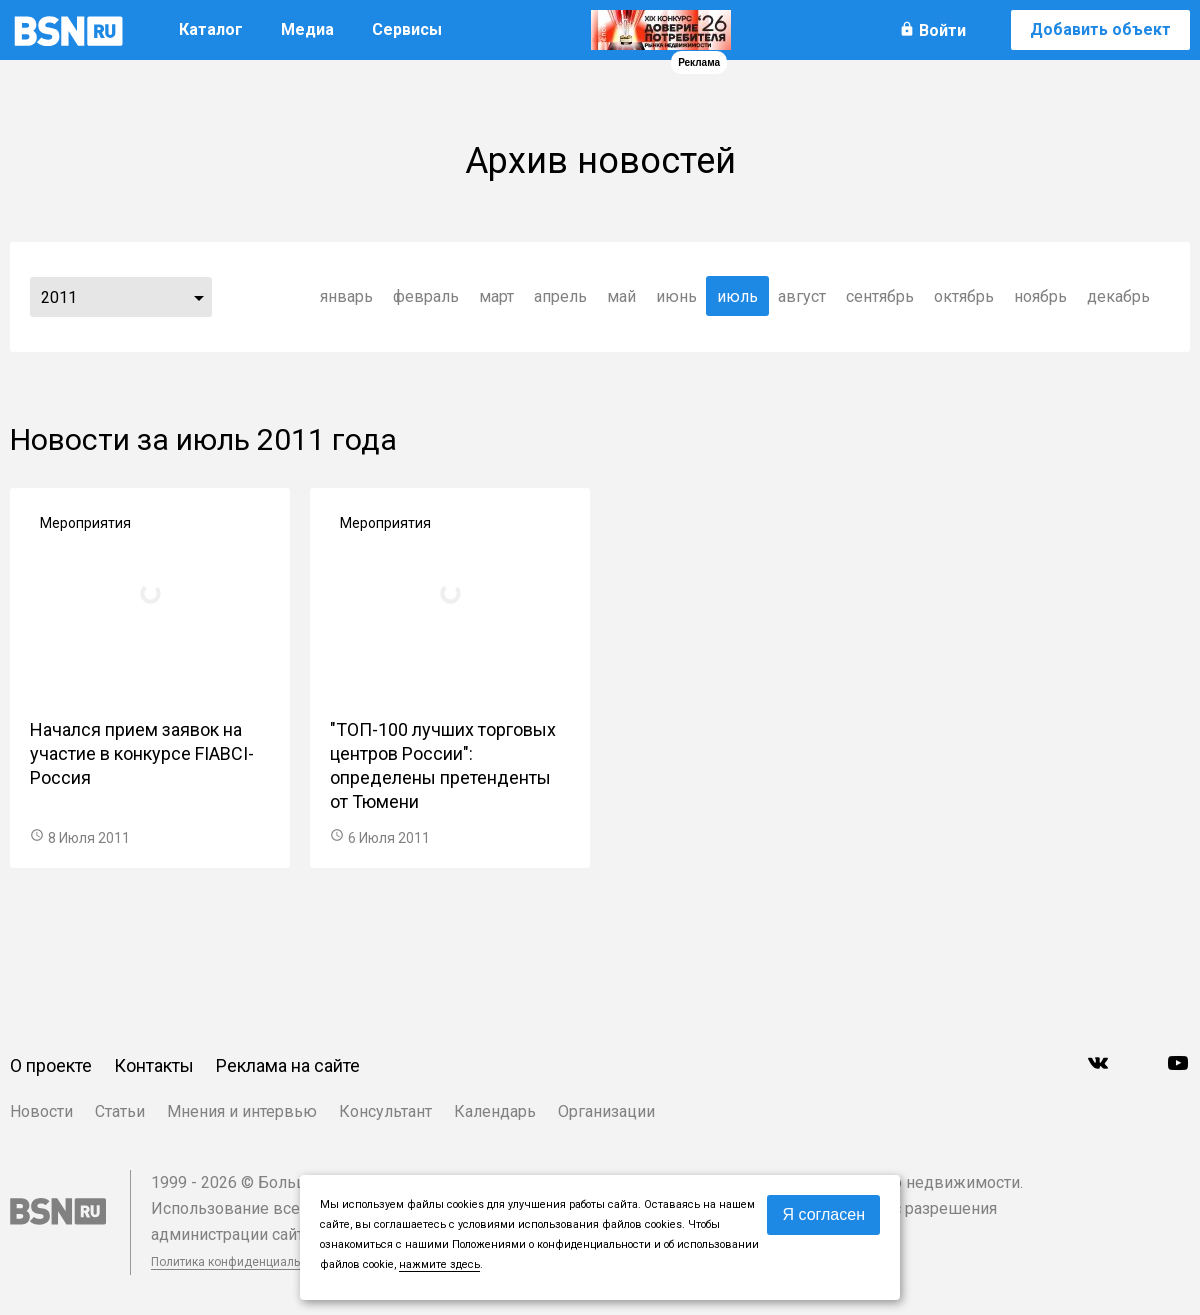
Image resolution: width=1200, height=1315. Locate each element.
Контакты (154, 1065)
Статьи (120, 1111)
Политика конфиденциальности (242, 1262)
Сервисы (407, 29)
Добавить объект (1100, 29)
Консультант (385, 1111)
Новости (41, 1111)
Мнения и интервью (242, 1111)
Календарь (495, 1111)
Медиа (307, 29)
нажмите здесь (439, 1264)
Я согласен (823, 1214)
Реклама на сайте (288, 1065)
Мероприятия (85, 523)
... (199, 297)
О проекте (51, 1065)
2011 (59, 297)
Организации (606, 1111)
